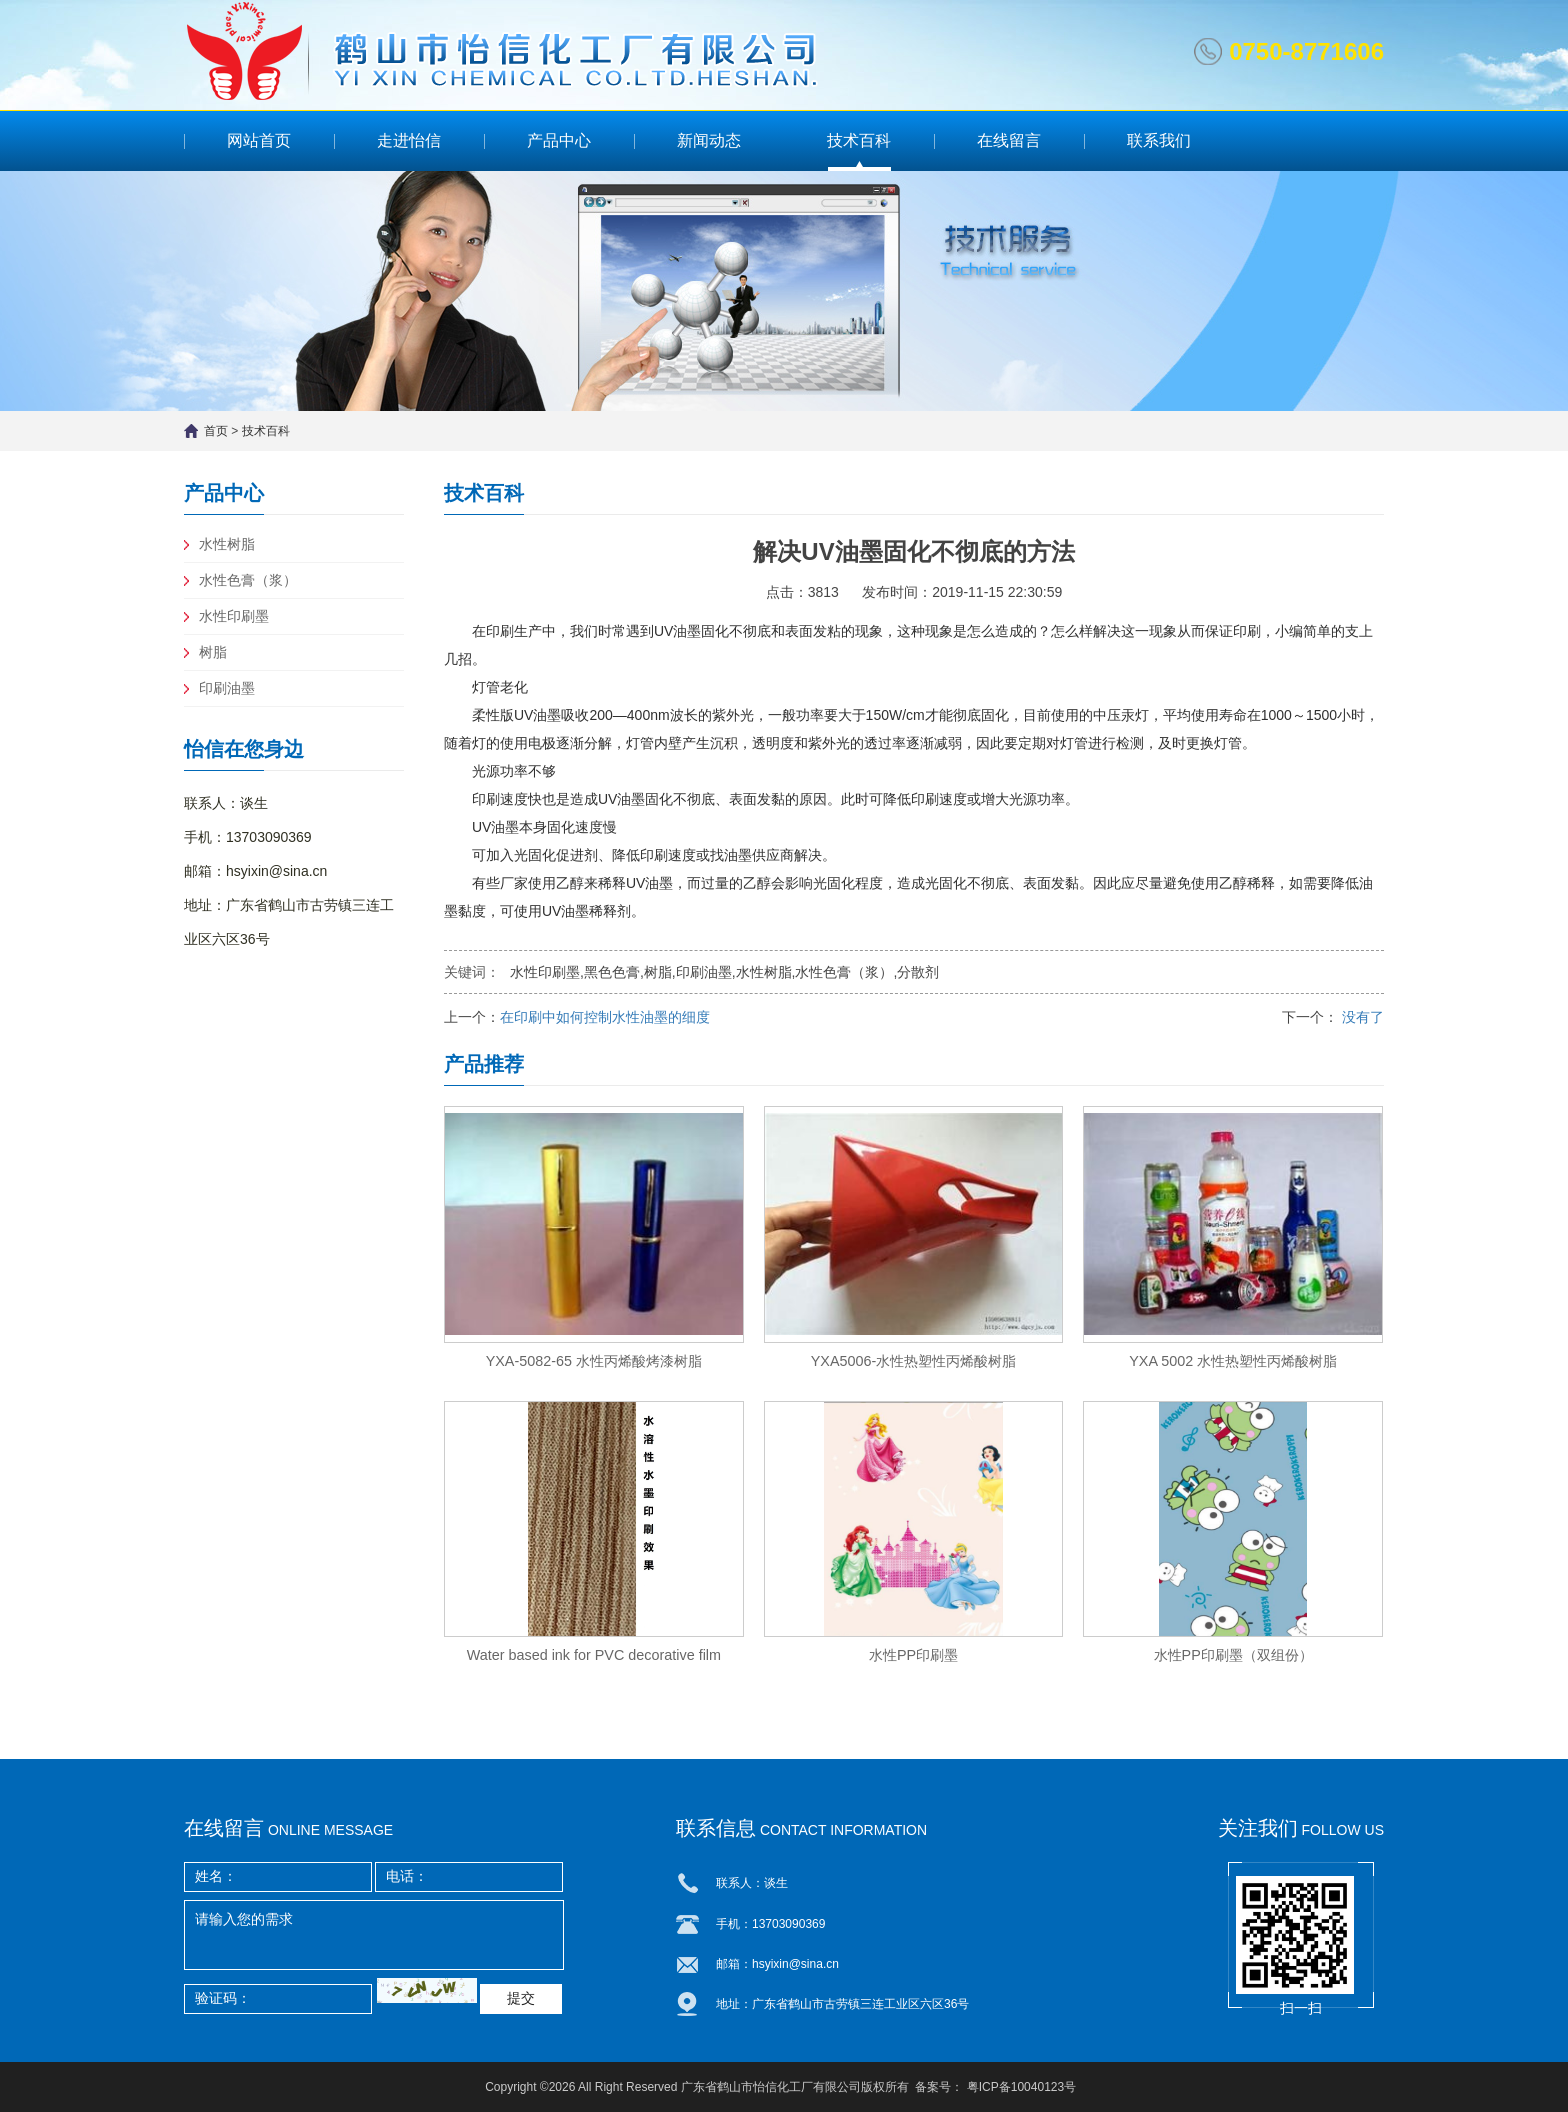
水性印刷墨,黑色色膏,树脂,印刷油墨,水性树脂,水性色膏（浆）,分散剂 (724, 972)
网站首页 (259, 140)
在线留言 (1009, 140)
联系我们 (1159, 140)
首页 (216, 431)
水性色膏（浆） (248, 580)
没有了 (1361, 1017)
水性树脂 (227, 544)
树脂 (213, 652)
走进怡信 (409, 140)
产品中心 (559, 140)
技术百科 (859, 140)
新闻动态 (709, 140)
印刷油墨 (227, 688)
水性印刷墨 (234, 616)
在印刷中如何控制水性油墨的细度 (605, 1017)
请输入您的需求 (374, 1935)
